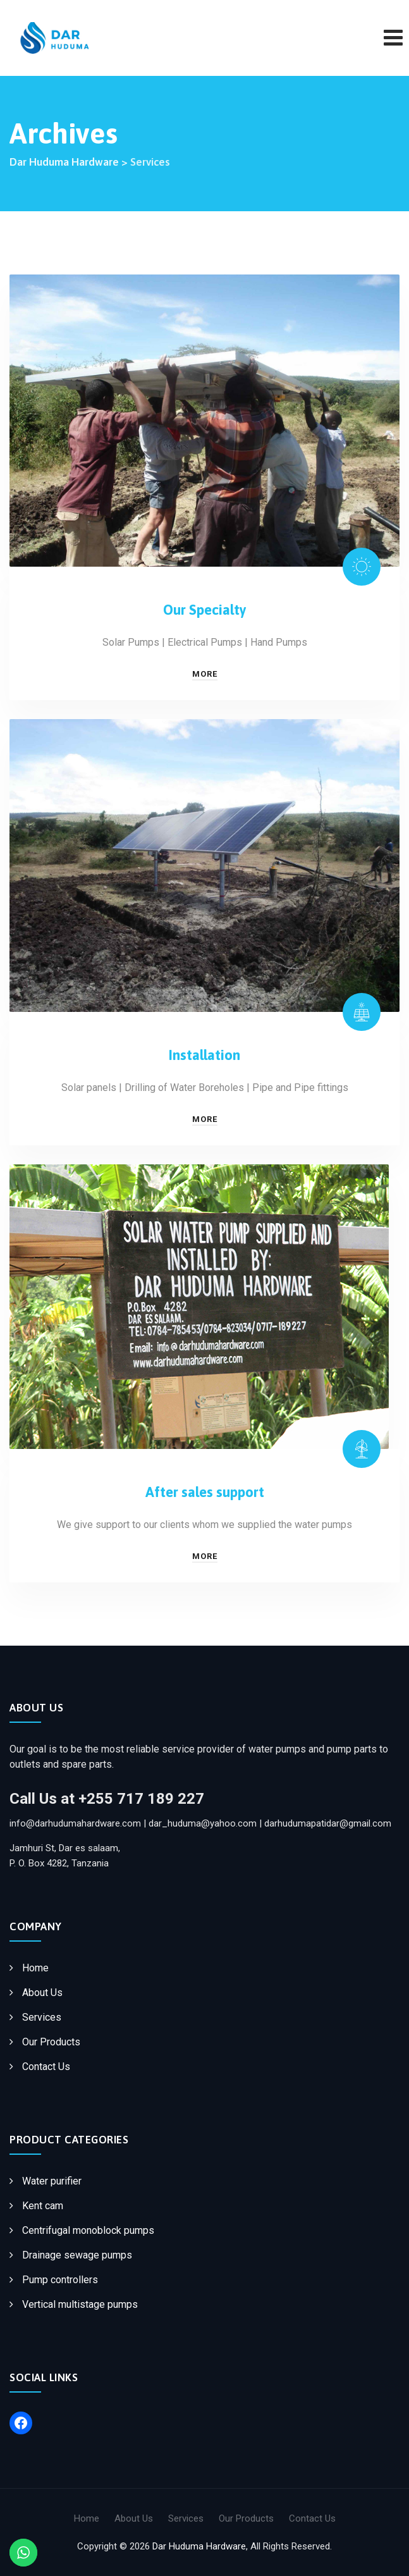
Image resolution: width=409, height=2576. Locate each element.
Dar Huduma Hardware (199, 2546)
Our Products (51, 2042)
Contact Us (46, 2067)
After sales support (204, 1492)
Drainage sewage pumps (77, 2255)
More (204, 674)
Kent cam (42, 2206)
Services (41, 2017)
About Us (42, 1993)
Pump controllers (60, 2280)
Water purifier (52, 2181)
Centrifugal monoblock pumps (88, 2230)
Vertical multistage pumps (80, 2304)
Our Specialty (205, 609)
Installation (204, 1055)
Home (35, 1968)
